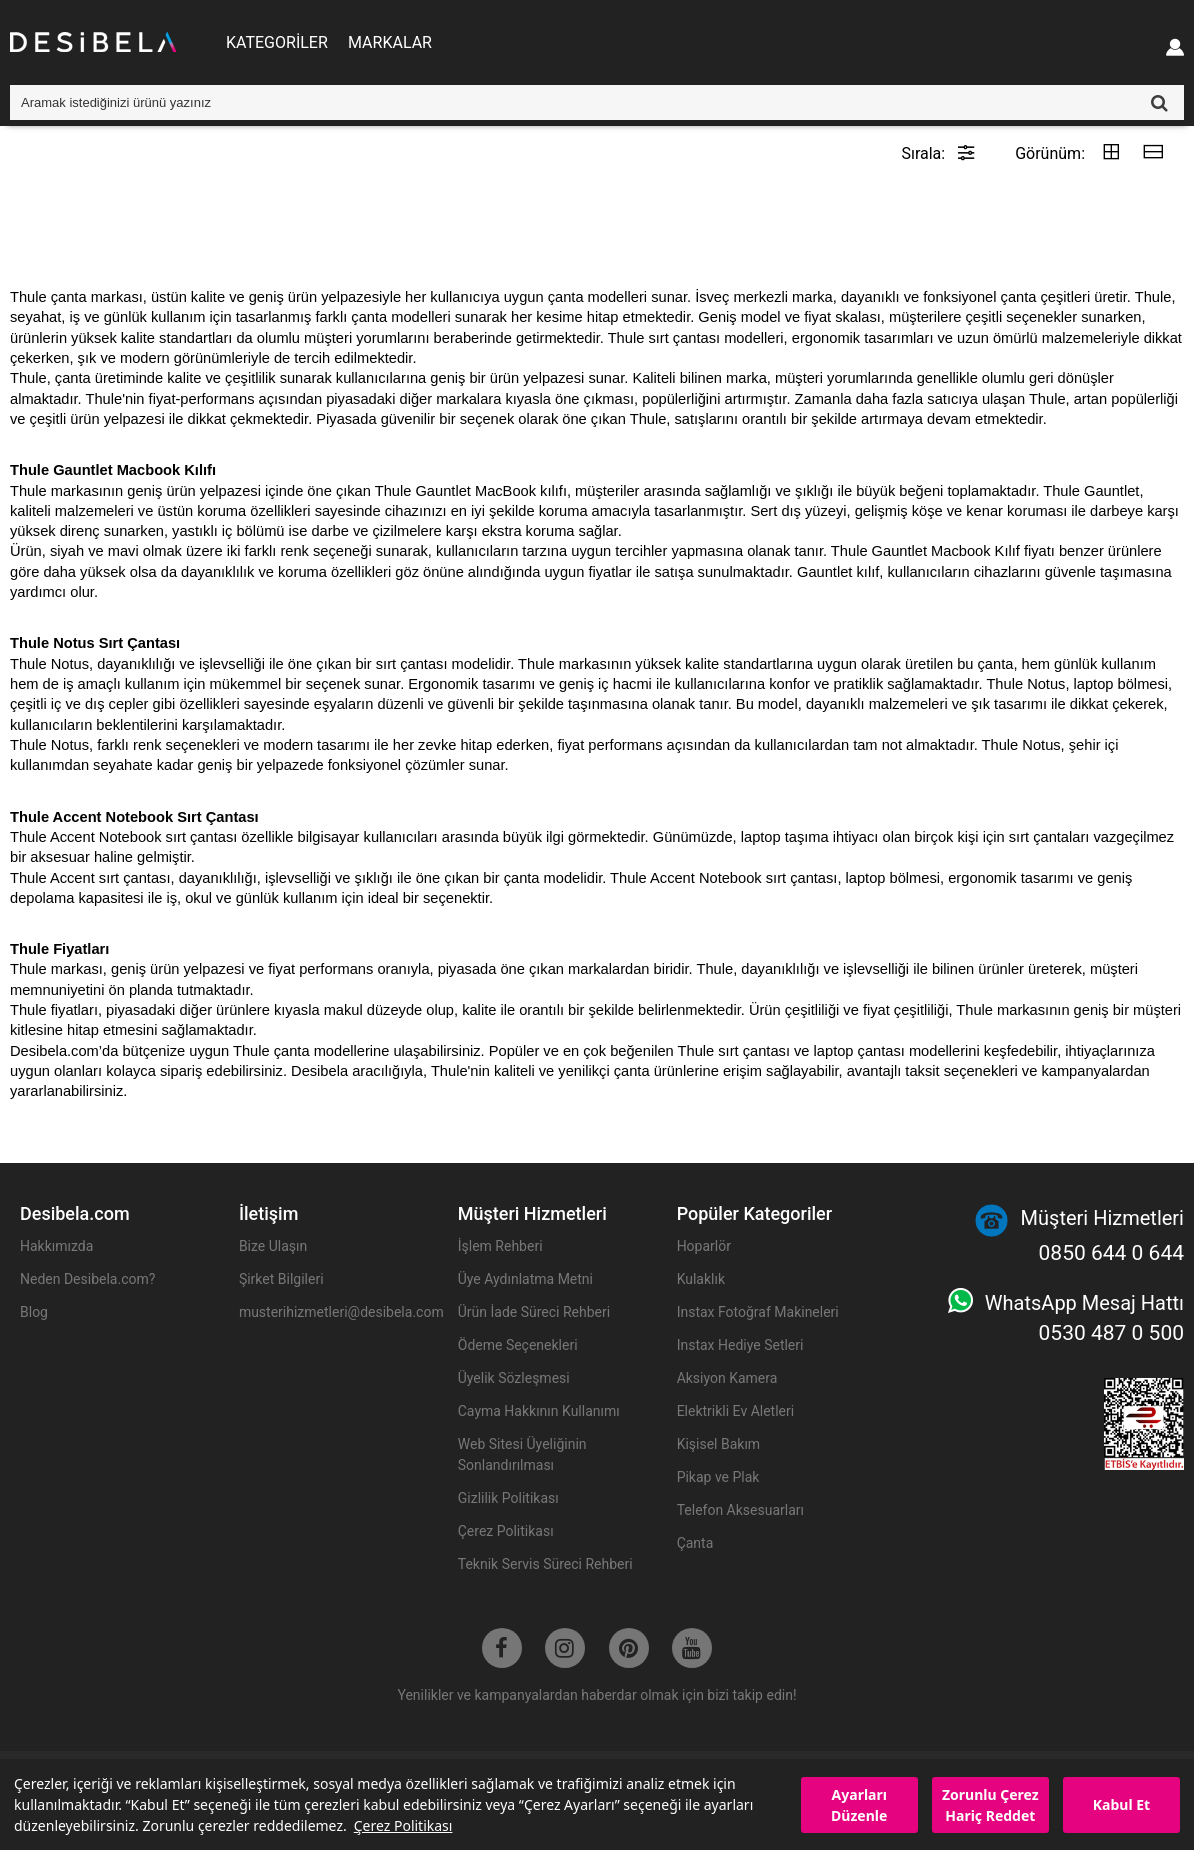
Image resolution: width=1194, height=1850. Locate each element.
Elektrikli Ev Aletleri (736, 1411)
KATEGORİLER (277, 42)
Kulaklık (701, 1279)
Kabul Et (1121, 1804)
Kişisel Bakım (719, 1444)
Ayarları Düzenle (859, 1805)
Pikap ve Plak (718, 1477)
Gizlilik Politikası (508, 1498)
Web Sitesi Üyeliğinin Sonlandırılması (522, 1454)
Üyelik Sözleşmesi (514, 1378)
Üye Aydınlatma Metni (525, 1279)
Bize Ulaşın (273, 1246)
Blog (34, 1312)
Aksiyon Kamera (727, 1378)
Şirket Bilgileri (281, 1279)
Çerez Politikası (403, 1825)
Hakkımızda (56, 1246)
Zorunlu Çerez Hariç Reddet (990, 1805)
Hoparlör (704, 1246)
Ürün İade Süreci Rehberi (534, 1312)
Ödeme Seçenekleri (518, 1345)
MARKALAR (390, 42)
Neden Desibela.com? (87, 1279)
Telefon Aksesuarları (740, 1510)
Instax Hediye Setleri (740, 1345)
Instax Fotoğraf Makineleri (758, 1312)
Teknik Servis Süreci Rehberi (545, 1564)
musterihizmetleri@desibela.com (338, 1312)
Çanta (695, 1543)
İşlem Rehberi (500, 1246)
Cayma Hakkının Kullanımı (539, 1411)
